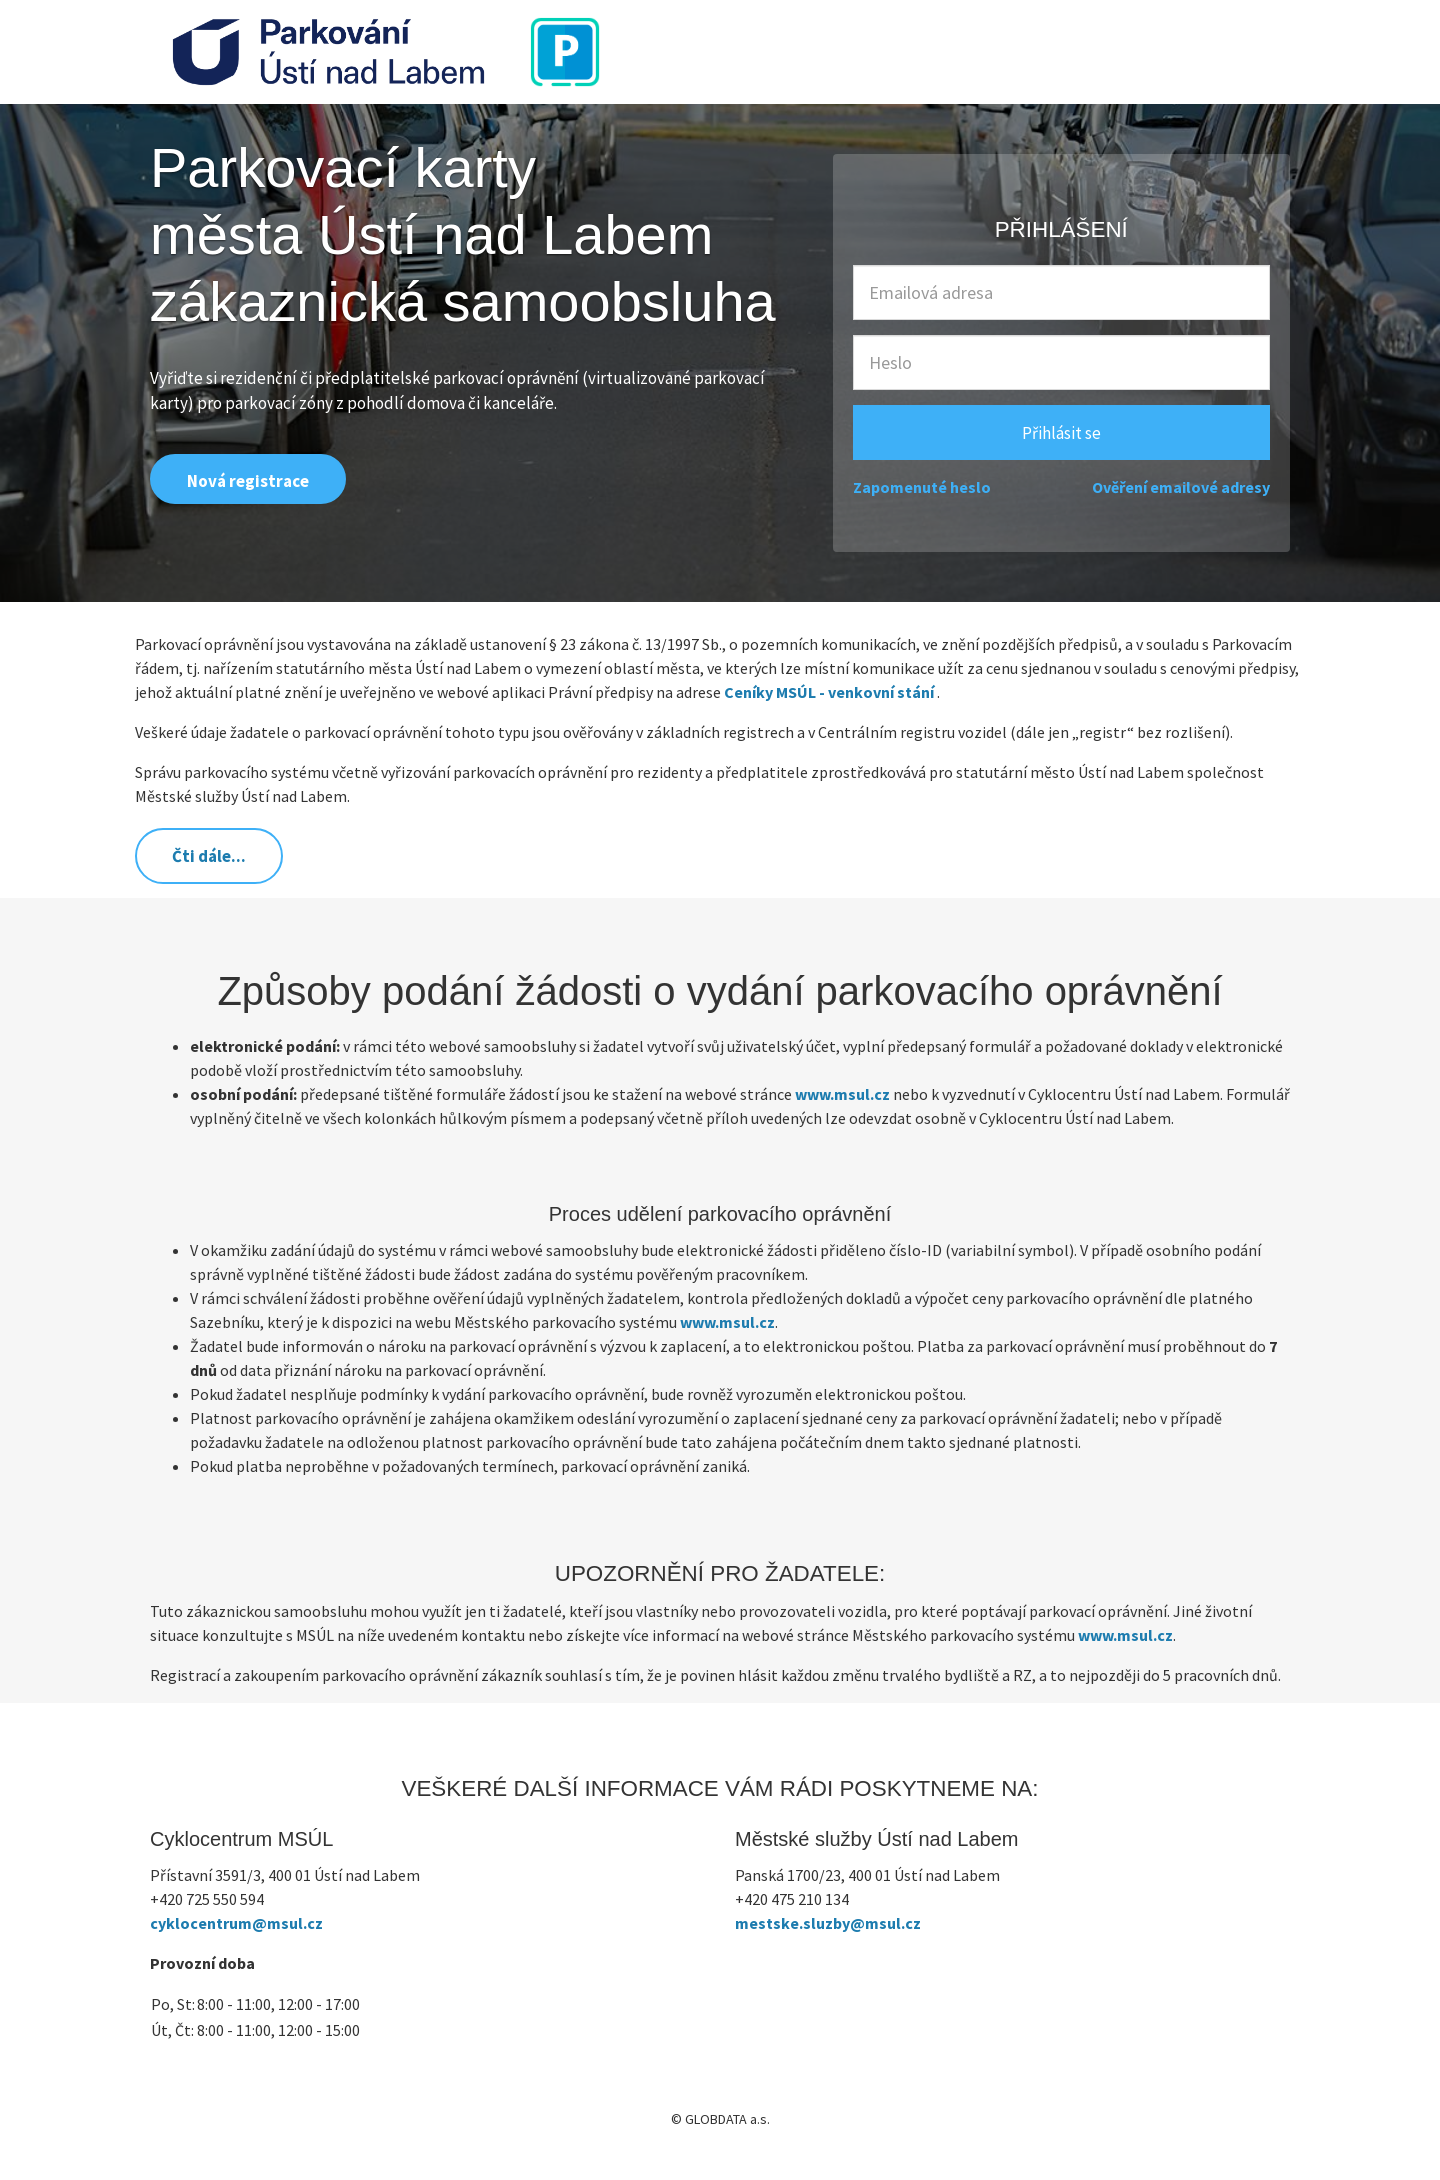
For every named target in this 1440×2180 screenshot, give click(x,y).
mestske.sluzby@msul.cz (828, 1923)
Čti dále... (209, 856)
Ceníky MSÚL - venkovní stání (829, 692)
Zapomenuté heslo (922, 487)
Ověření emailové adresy (1181, 487)
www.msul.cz (842, 1094)
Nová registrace (248, 481)
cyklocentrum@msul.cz (236, 1923)
